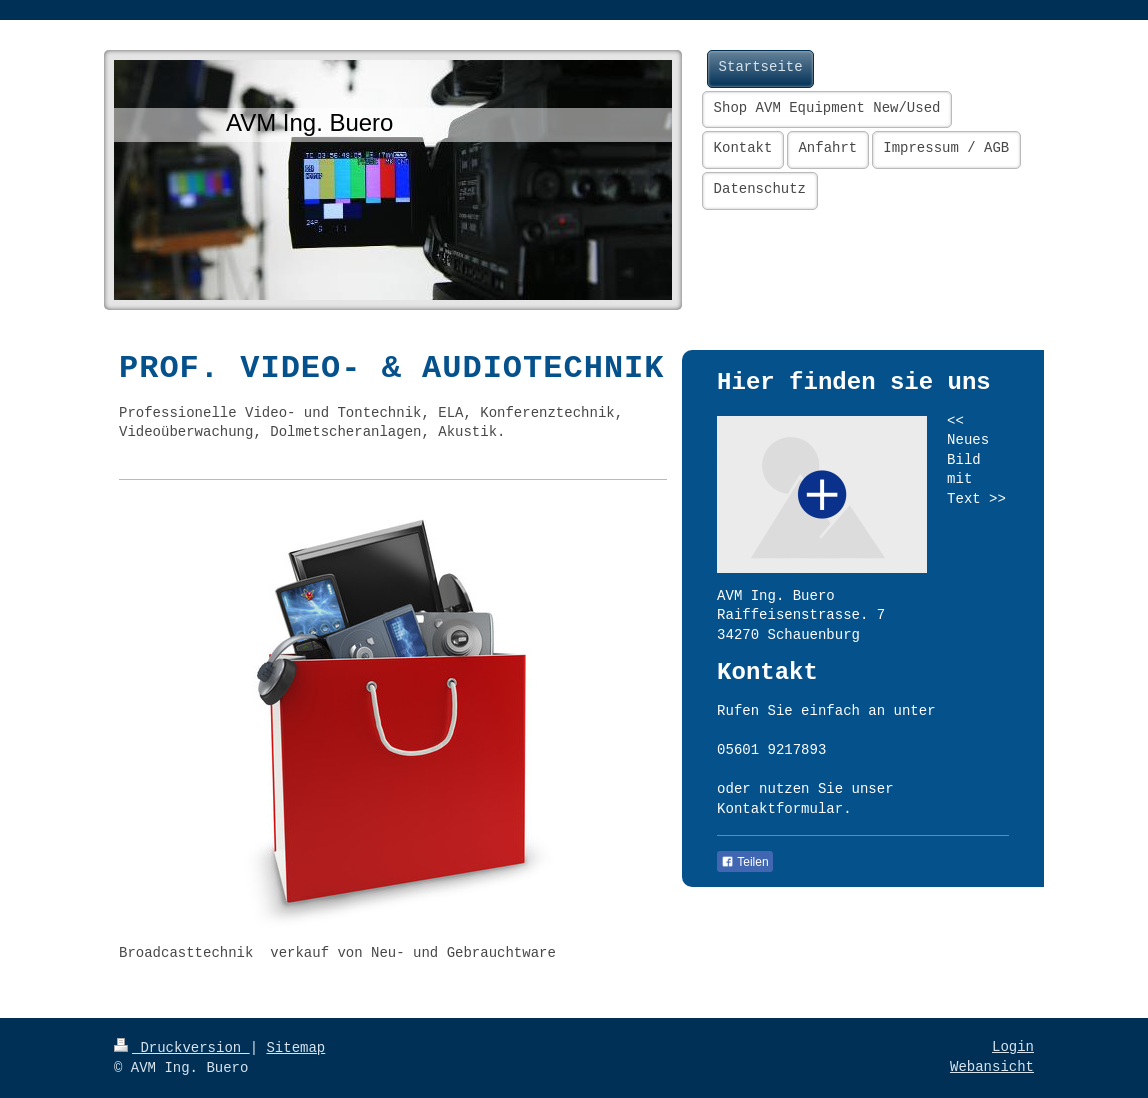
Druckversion (182, 1048)
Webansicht (992, 1067)
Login (1013, 1047)
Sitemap (295, 1048)
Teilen (744, 862)
